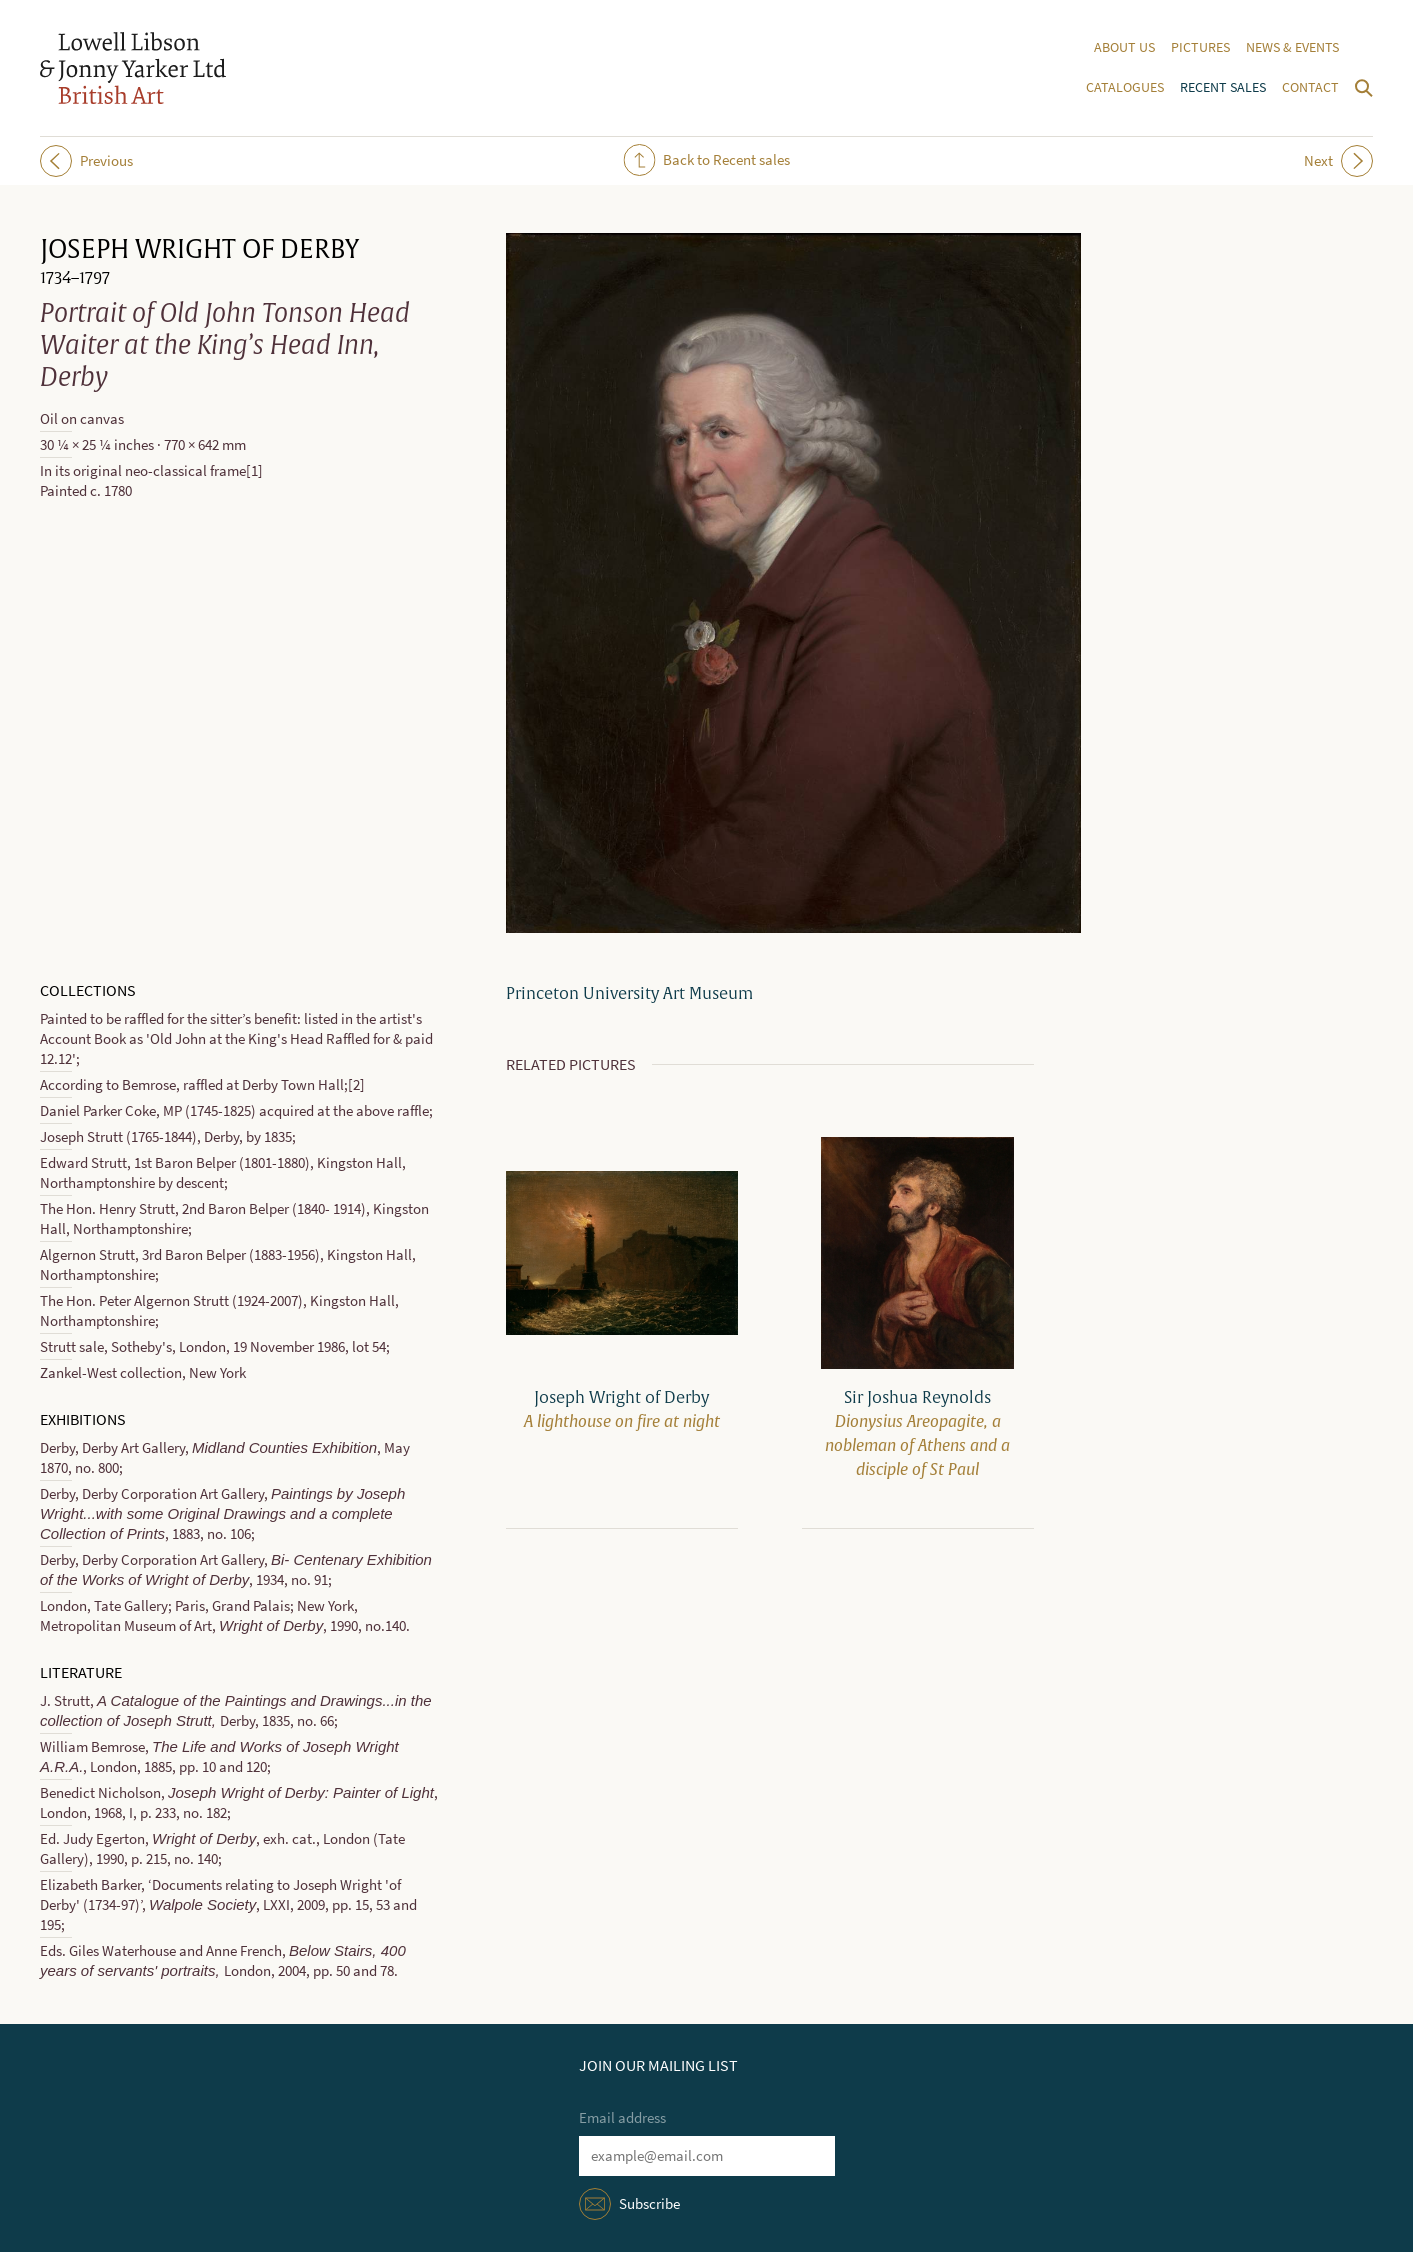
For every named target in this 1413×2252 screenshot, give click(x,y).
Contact (1310, 87)
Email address (622, 2118)
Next (1338, 161)
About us (1124, 47)
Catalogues (1125, 87)
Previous (86, 161)
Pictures (1200, 47)
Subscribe (649, 2204)
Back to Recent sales (706, 160)
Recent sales (1223, 87)
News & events (1292, 47)
